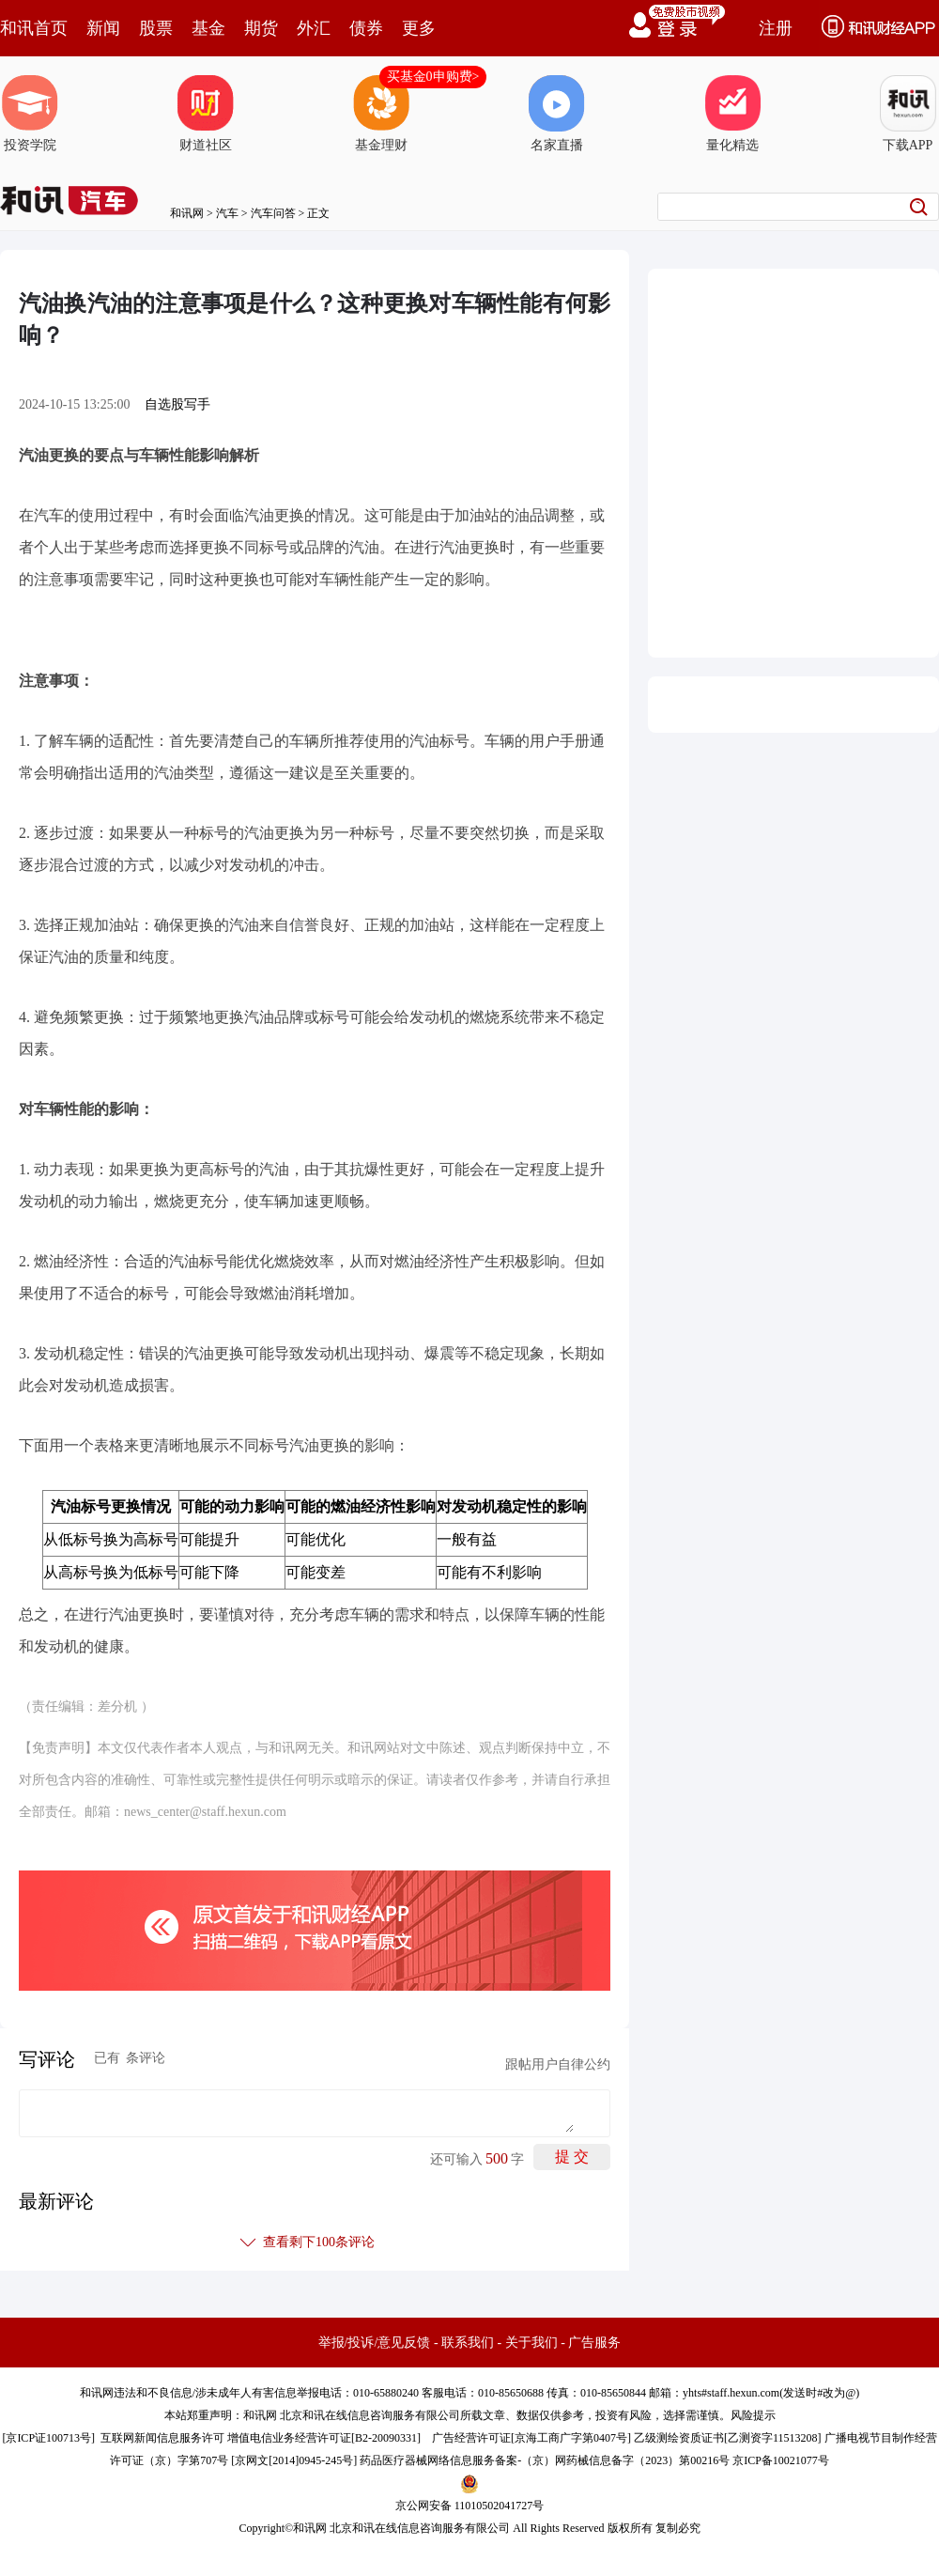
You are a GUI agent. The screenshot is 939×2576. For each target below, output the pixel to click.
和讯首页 (34, 28)
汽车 (227, 213)
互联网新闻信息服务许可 (162, 2437)
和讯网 (187, 213)
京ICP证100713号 (48, 2437)
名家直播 (557, 113)
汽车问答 (273, 213)
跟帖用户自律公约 (557, 2064)
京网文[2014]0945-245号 (294, 2460)
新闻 (103, 28)
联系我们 (467, 2342)
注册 (776, 28)
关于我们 (531, 2342)
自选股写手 (177, 404)
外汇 (314, 28)
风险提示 (753, 2415)
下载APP (908, 113)
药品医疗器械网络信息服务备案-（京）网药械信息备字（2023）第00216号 (545, 2460)
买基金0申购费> (433, 77)
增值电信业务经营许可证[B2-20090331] (324, 2437)
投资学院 (30, 113)
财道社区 (205, 113)
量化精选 (732, 113)
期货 (261, 28)
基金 (208, 28)
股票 (156, 28)
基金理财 (381, 113)
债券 (366, 28)
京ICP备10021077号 (780, 2460)
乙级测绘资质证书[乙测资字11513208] (728, 2437)
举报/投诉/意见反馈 (374, 2342)
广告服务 (594, 2342)
